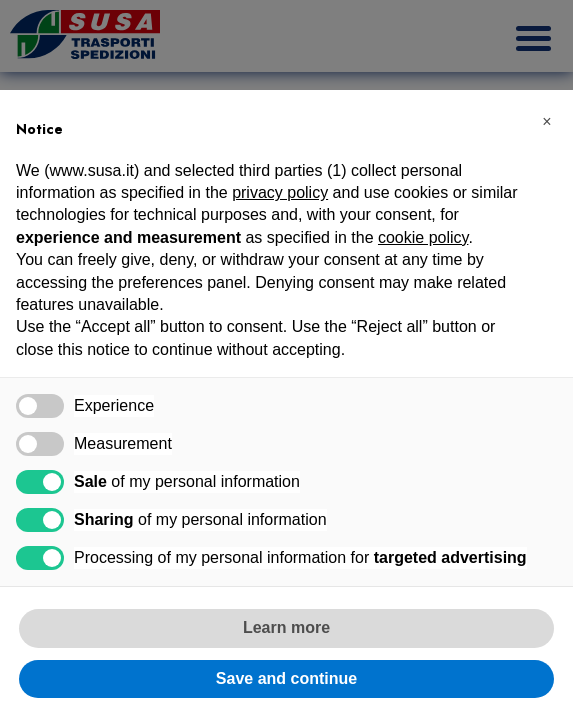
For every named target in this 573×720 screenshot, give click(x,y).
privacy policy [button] (280, 192)
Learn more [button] (286, 627)
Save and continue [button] (286, 678)
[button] (547, 122)
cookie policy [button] (423, 237)
